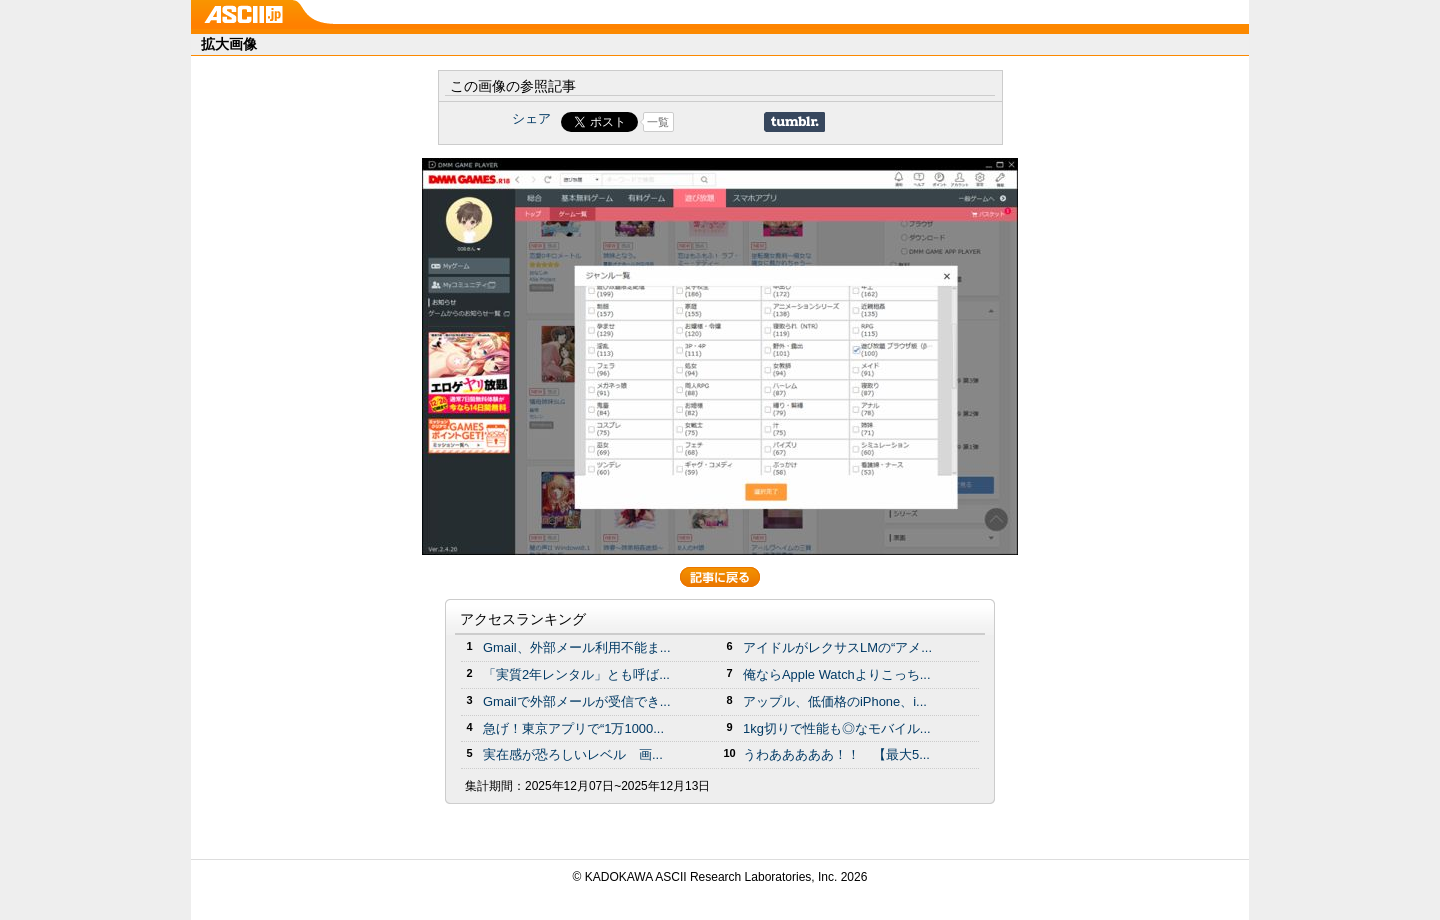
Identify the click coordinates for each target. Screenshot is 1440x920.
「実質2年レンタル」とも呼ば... (576, 674)
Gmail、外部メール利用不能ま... (577, 647)
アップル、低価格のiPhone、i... (835, 701)
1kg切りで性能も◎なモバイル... (837, 728)
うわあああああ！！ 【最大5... (836, 754)
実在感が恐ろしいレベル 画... (573, 754)
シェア (531, 118)
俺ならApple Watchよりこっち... (837, 674)
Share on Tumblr (794, 122)
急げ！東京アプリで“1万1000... (573, 728)
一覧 (658, 122)
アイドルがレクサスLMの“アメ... (837, 647)
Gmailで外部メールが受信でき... (577, 701)
